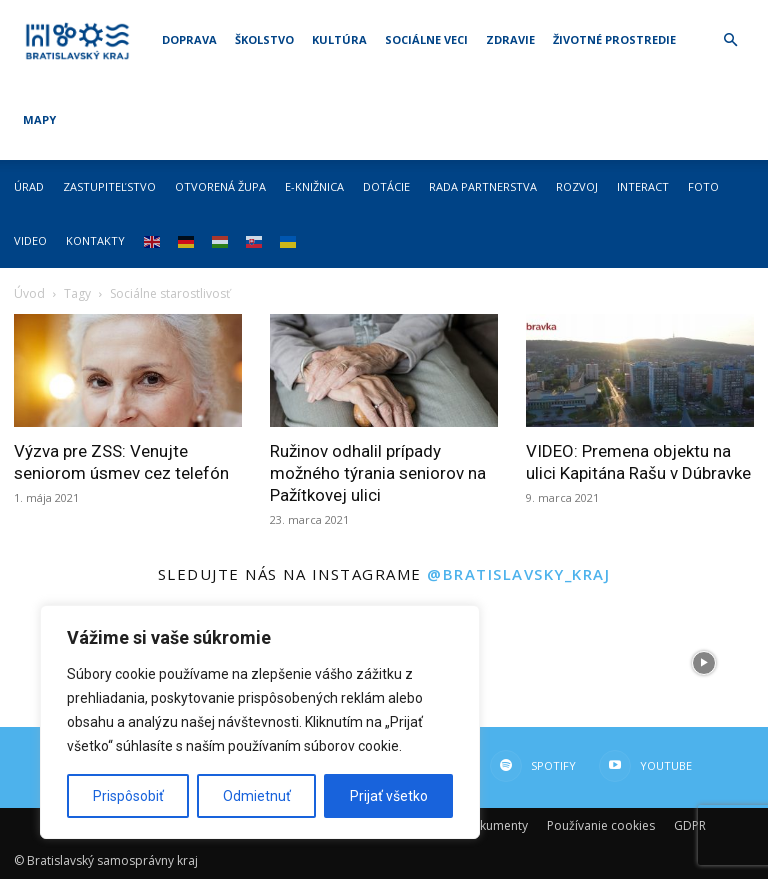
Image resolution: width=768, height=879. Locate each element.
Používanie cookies (601, 825)
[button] (730, 40)
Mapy (39, 119)
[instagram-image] (576, 663)
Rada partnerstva (483, 186)
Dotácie (386, 186)
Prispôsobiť (128, 796)
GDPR (690, 825)
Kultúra (339, 39)
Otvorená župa (220, 186)
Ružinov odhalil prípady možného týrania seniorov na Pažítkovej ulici (378, 473)
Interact (643, 186)
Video (30, 240)
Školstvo (264, 39)
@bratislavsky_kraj (518, 574)
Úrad (29, 186)
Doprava (189, 39)
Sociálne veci (426, 39)
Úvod (29, 293)
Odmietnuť (257, 796)
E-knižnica (314, 186)
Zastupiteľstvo (109, 186)
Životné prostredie (614, 39)
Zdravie (510, 39)
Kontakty (95, 240)
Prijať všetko (389, 796)
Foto (703, 186)
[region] (260, 722)
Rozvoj (577, 186)
